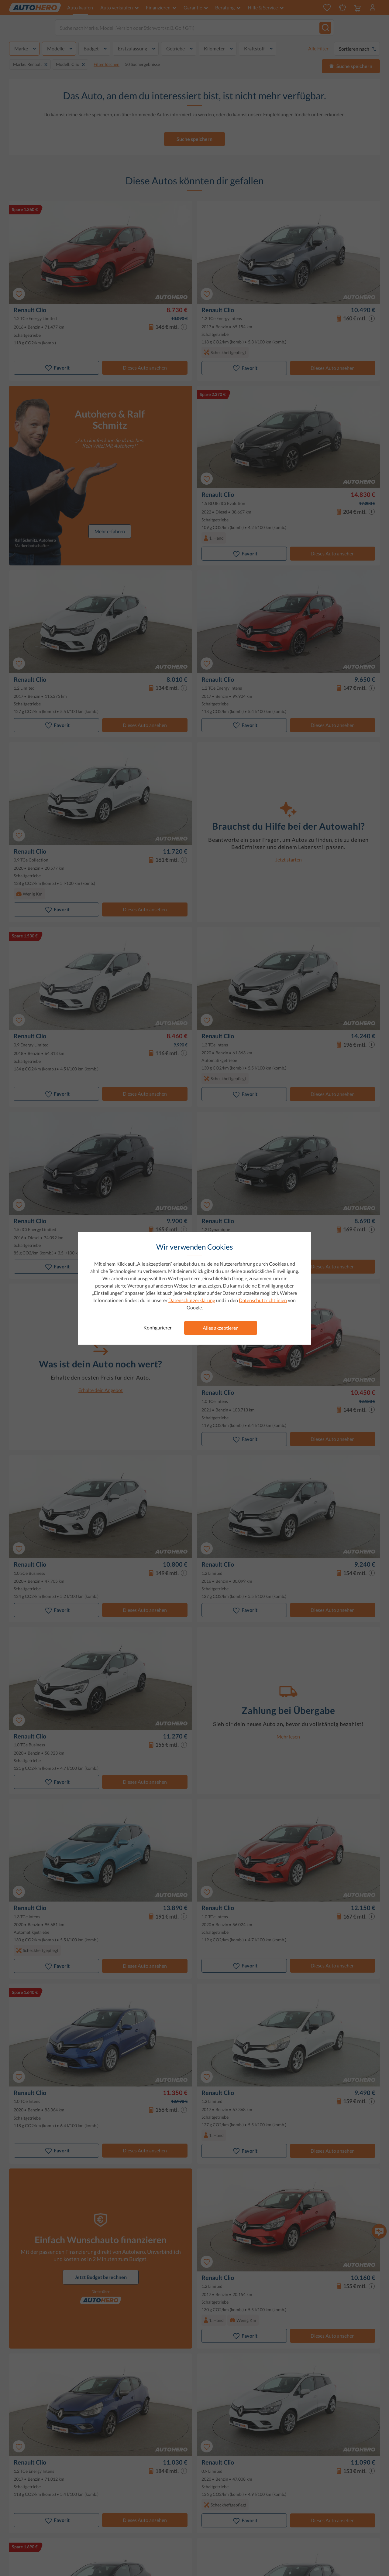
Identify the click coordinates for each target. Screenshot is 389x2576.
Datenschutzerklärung (191, 1300)
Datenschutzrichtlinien (263, 1300)
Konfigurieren (158, 1327)
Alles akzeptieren (221, 1328)
